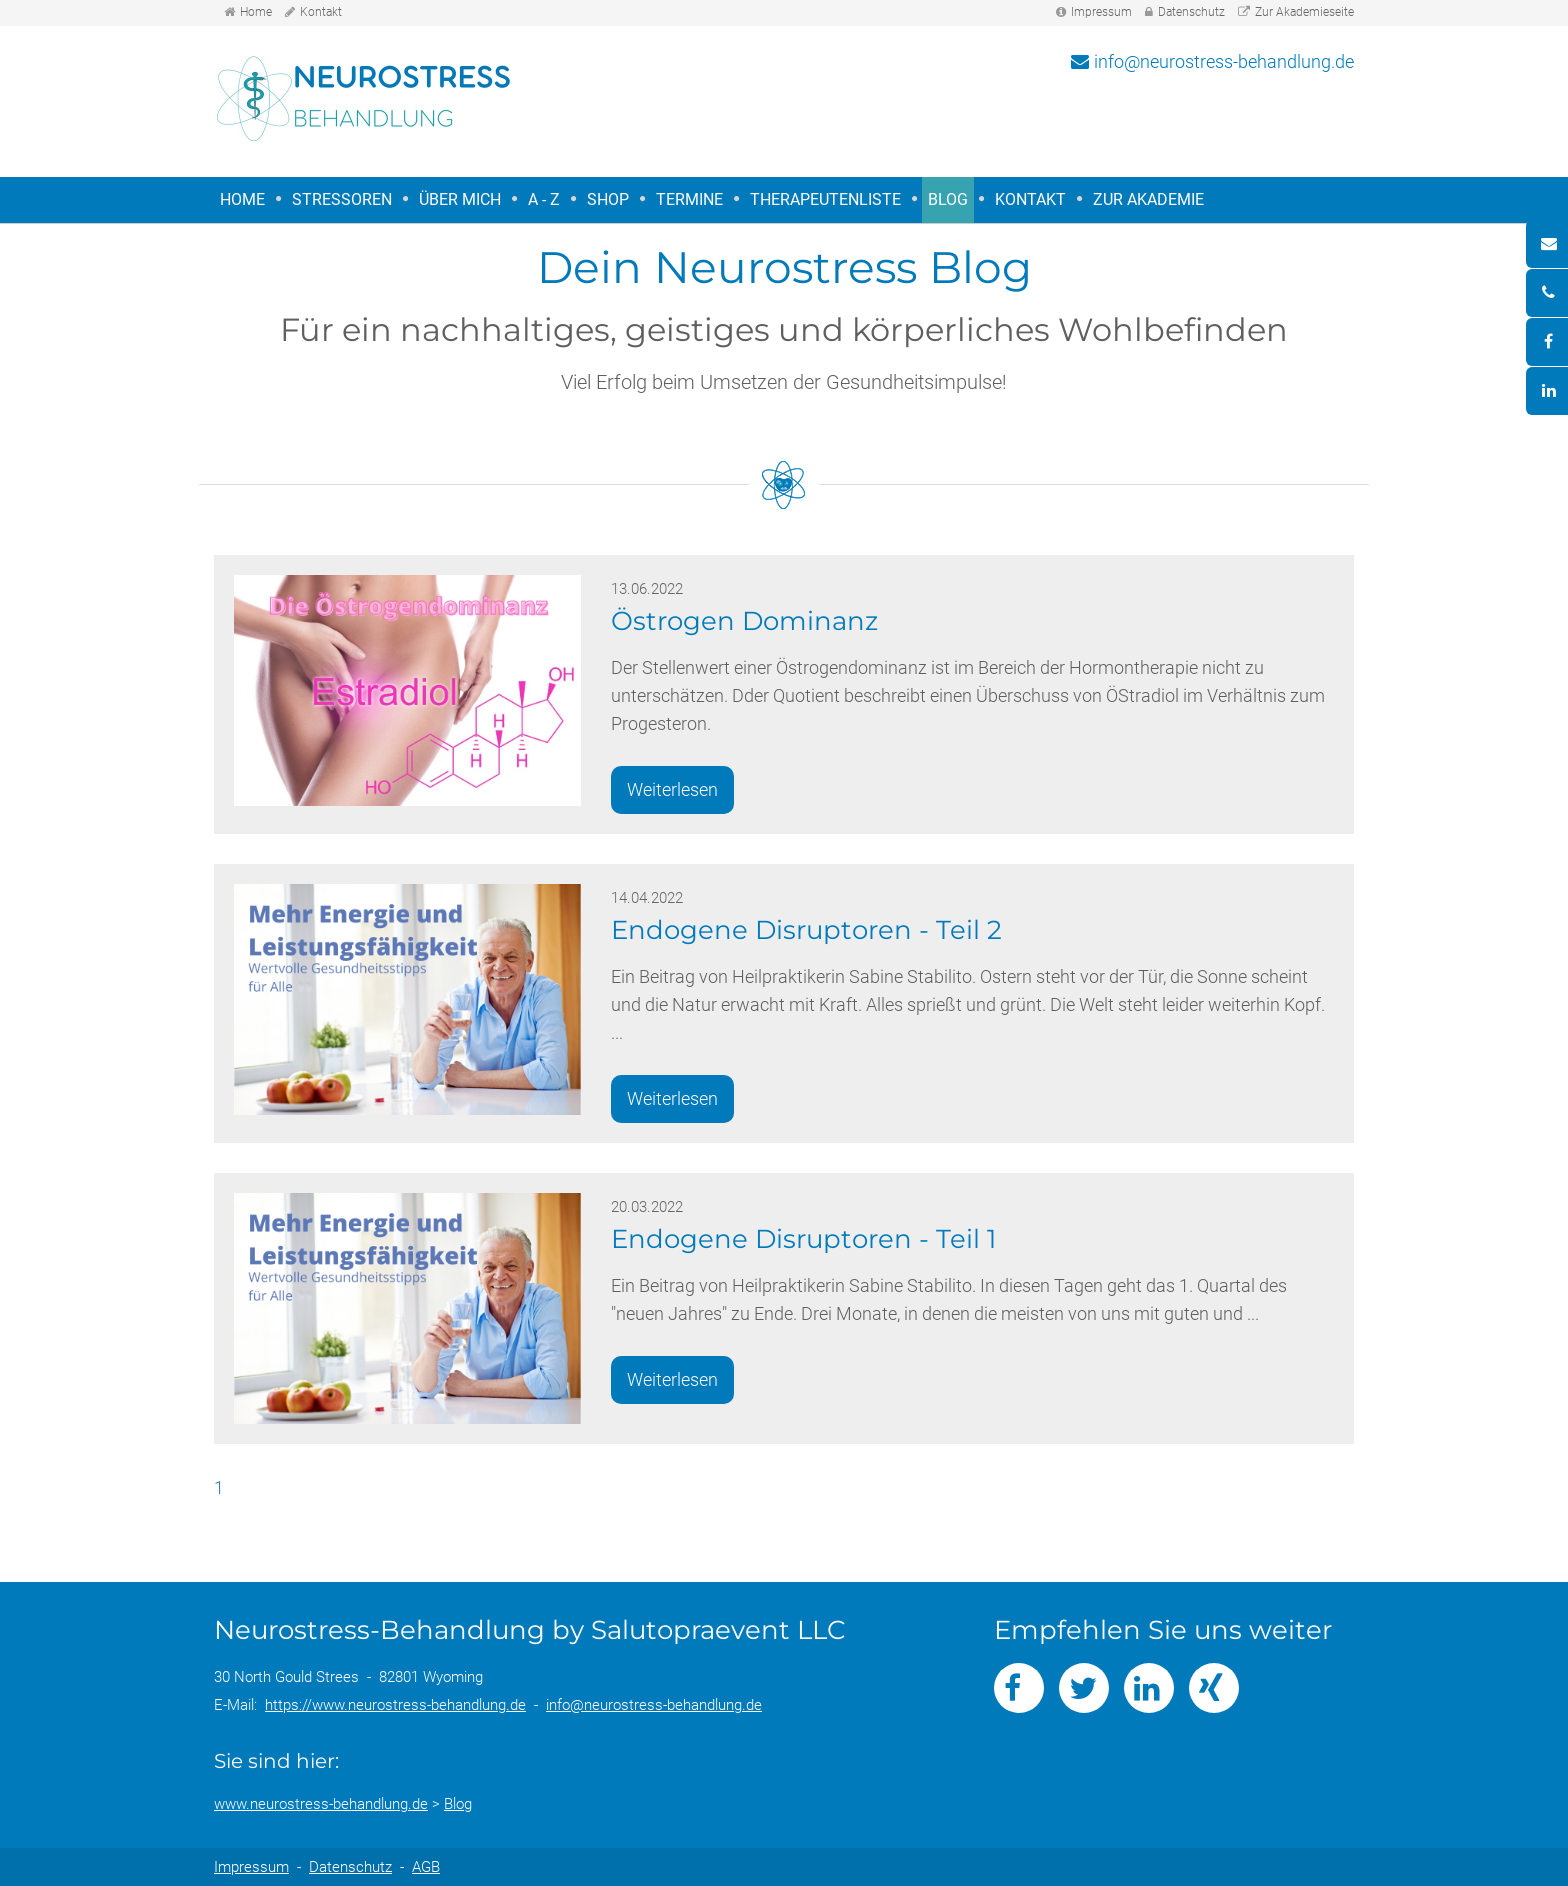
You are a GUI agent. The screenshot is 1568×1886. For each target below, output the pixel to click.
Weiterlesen (672, 789)
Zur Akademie (1148, 199)
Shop (608, 199)
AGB (426, 1867)
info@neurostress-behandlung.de (1224, 61)
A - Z (544, 199)
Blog (948, 199)
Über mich (460, 199)
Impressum (1101, 12)
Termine (689, 199)
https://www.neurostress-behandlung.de (395, 1705)
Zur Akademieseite (1304, 12)
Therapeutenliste (825, 199)
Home (256, 12)
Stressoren (339, 200)
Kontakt (321, 12)
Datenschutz (1191, 12)
